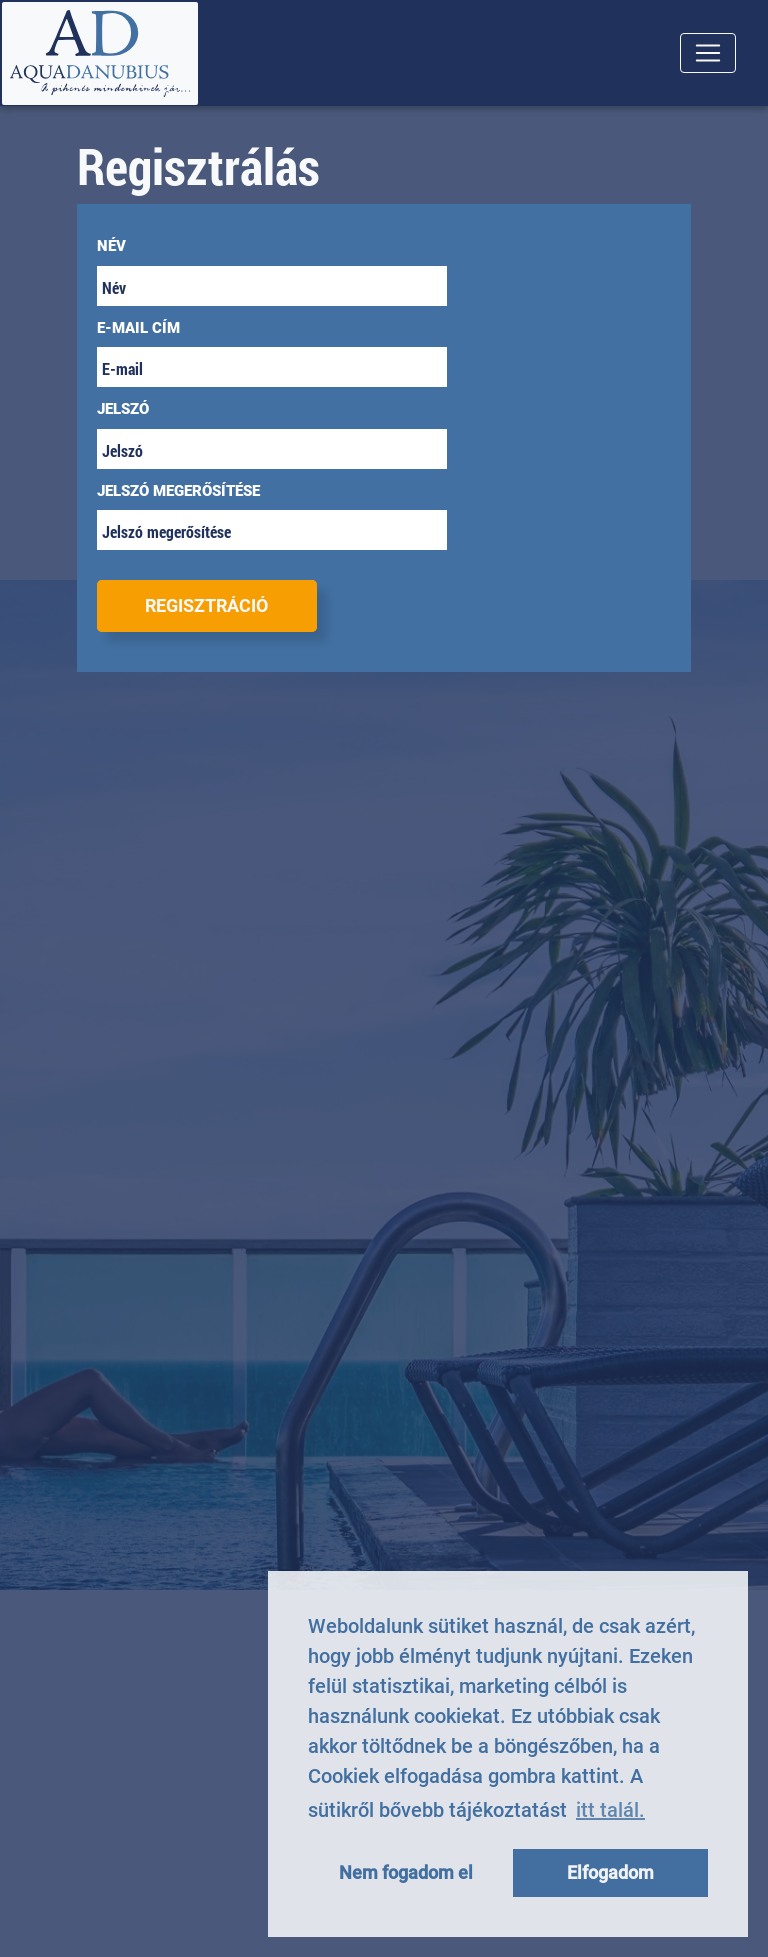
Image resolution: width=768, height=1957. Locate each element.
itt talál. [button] (610, 1810)
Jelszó (123, 409)
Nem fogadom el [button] (406, 1872)
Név (111, 246)
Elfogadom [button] (610, 1872)
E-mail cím (138, 328)
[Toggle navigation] (708, 53)
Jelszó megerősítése (178, 491)
